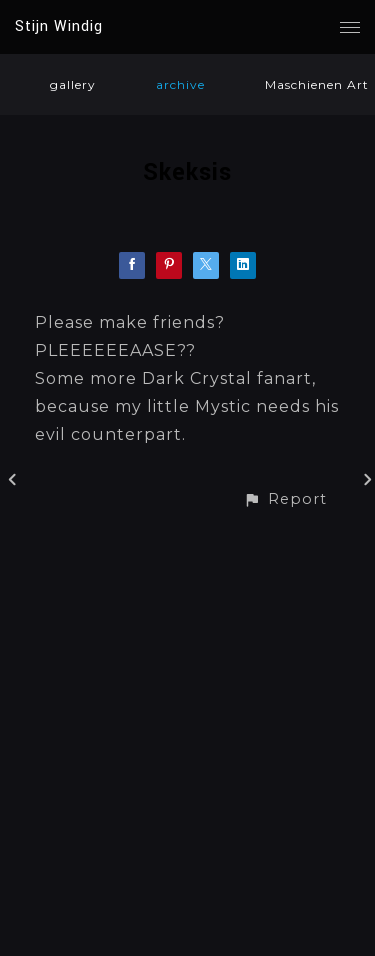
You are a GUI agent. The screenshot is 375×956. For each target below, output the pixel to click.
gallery (73, 84)
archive (180, 84)
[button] (285, 499)
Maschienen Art (317, 84)
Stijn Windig (59, 26)
